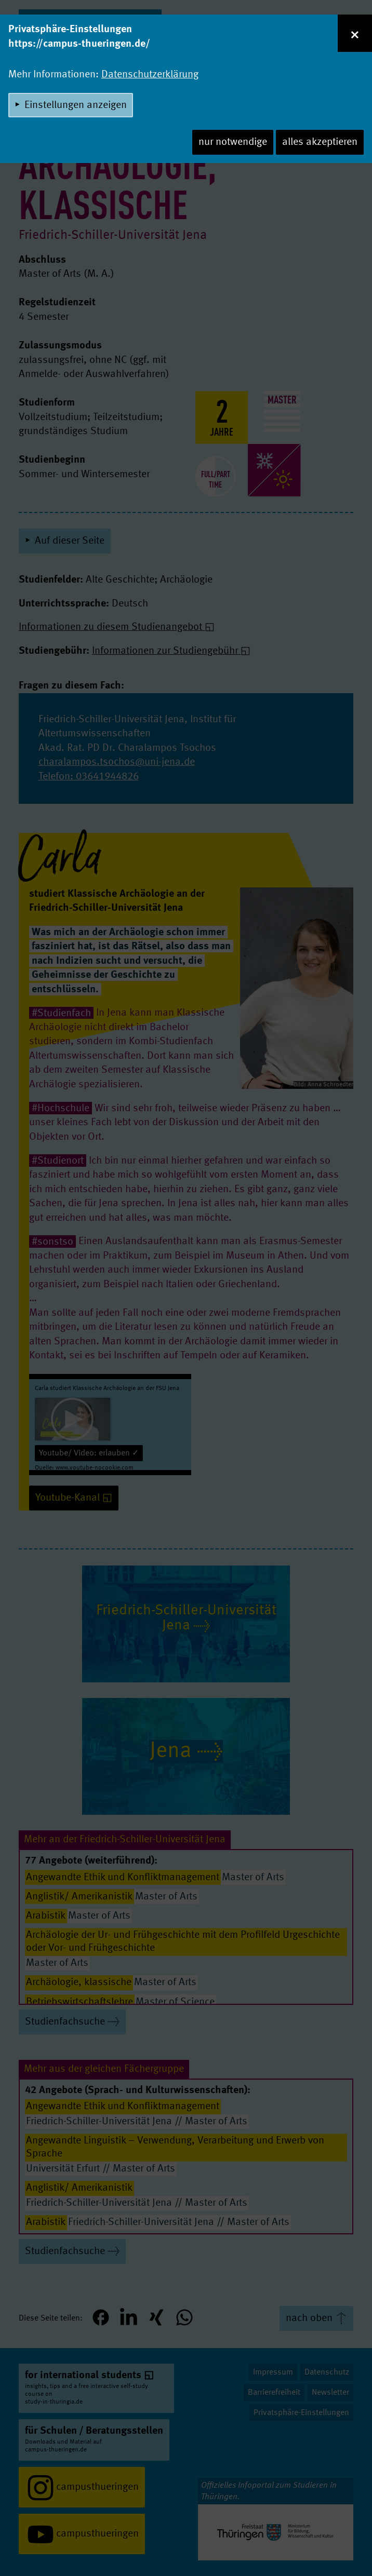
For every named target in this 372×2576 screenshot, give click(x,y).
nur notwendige (232, 142)
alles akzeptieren (319, 142)
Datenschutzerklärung (149, 75)
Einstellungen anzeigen (75, 105)
